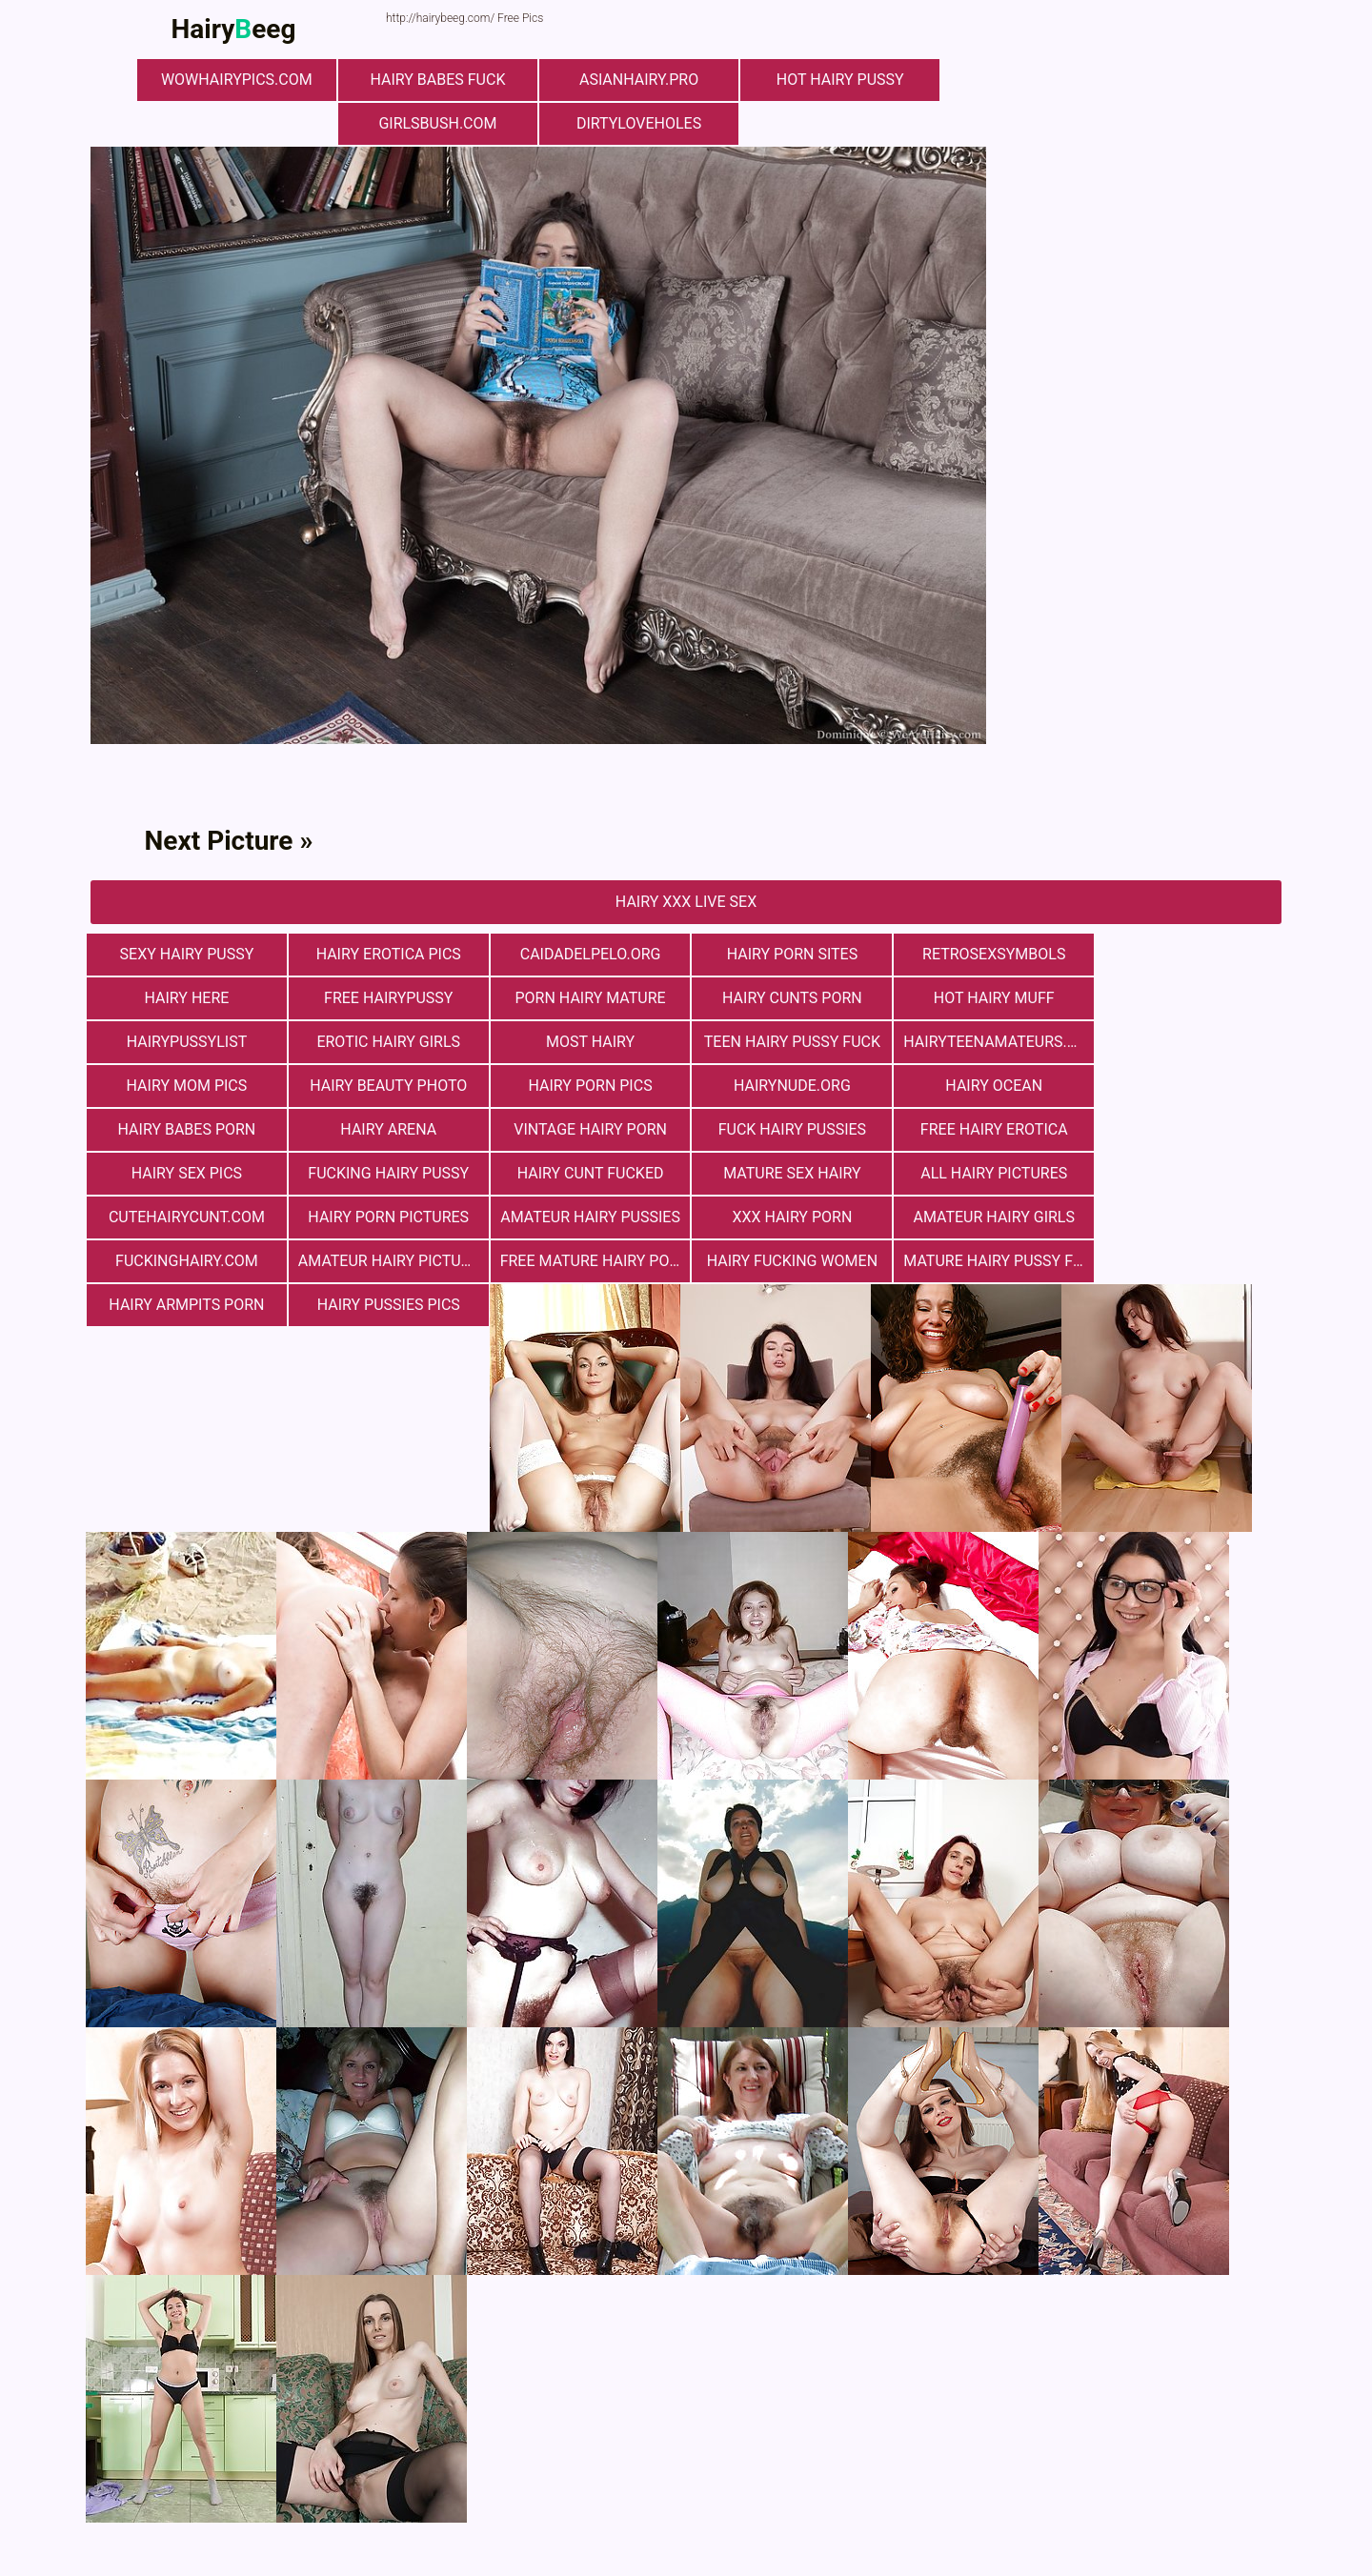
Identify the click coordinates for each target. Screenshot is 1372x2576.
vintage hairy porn (986, 1086)
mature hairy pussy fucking (790, 1217)
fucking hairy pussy (586, 1129)
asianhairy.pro (637, 79)
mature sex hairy (986, 1129)
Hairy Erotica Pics (385, 954)
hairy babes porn (586, 1086)
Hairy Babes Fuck (438, 79)
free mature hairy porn (390, 1217)
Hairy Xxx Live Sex (686, 902)
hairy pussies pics (1186, 1217)
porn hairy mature (386, 998)
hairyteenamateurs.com (590, 1042)
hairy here (1186, 954)
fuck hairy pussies (1186, 1086)
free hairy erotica (186, 1129)
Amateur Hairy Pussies (586, 1173)
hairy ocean (385, 1086)
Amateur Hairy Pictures (190, 1217)
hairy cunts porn (586, 998)
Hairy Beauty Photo (985, 1042)
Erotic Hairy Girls (1187, 998)
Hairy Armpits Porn (985, 1217)
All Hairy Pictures (1186, 1129)
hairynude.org (186, 1086)
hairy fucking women (585, 1217)
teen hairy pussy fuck (385, 1042)
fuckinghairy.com (1186, 1173)
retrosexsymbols (986, 954)
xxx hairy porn (786, 1173)
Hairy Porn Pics (1186, 1042)
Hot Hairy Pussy (838, 79)
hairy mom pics (786, 1042)
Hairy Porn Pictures (386, 1173)
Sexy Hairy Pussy (186, 954)
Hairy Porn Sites (786, 954)
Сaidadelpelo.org (585, 954)
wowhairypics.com (238, 79)
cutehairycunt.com (186, 1173)
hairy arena (786, 1086)
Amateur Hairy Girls (985, 1173)
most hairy (185, 1042)
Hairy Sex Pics (386, 1129)
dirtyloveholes (637, 123)
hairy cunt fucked (786, 1129)
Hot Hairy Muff (786, 998)
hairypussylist (986, 998)
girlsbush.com (438, 123)
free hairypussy (185, 998)
